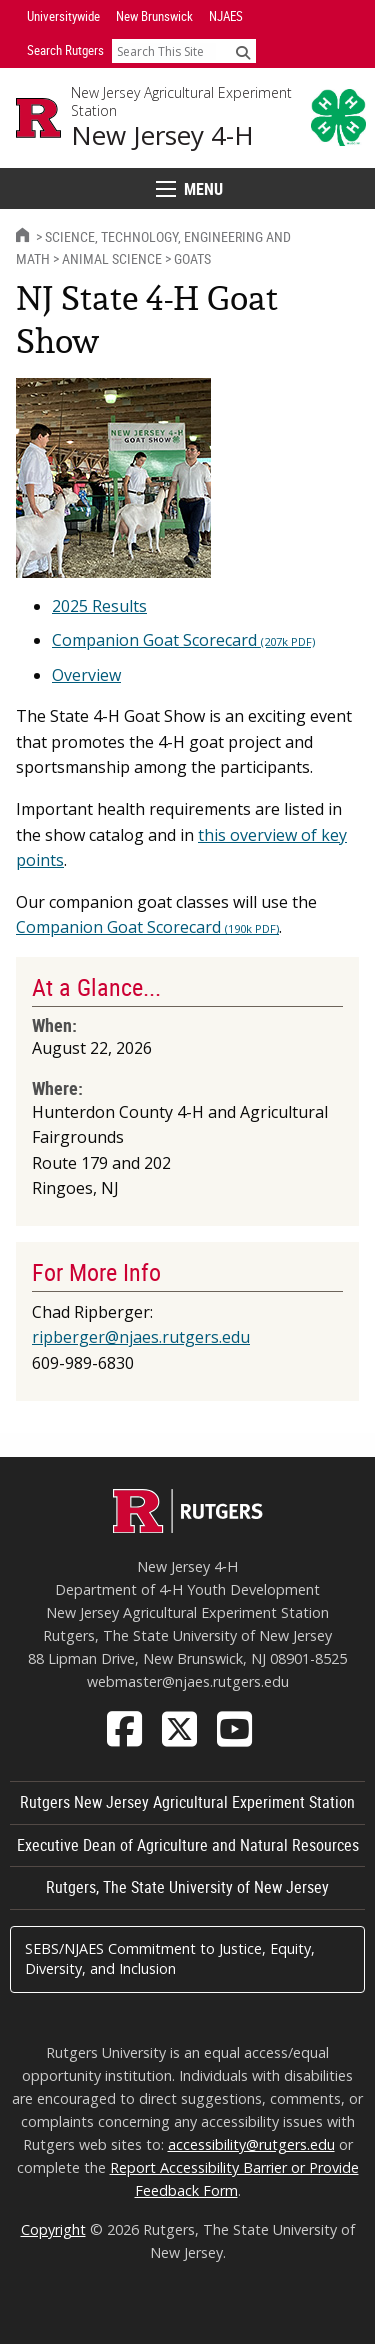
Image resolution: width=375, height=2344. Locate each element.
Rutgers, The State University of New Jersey (187, 1887)
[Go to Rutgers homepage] (188, 1527)
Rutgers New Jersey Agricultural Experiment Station (187, 1802)
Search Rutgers (65, 50)
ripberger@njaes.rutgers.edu (141, 1337)
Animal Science (112, 258)
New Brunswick (154, 16)
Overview (86, 675)
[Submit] (243, 52)
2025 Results (99, 606)
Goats (192, 258)
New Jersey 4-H (162, 135)
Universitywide (63, 16)
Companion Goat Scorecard (183, 640)
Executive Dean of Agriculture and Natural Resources (188, 1845)
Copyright (53, 2229)
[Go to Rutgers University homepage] (38, 118)
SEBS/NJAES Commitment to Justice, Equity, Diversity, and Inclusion (170, 1958)
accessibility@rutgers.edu (251, 2144)
